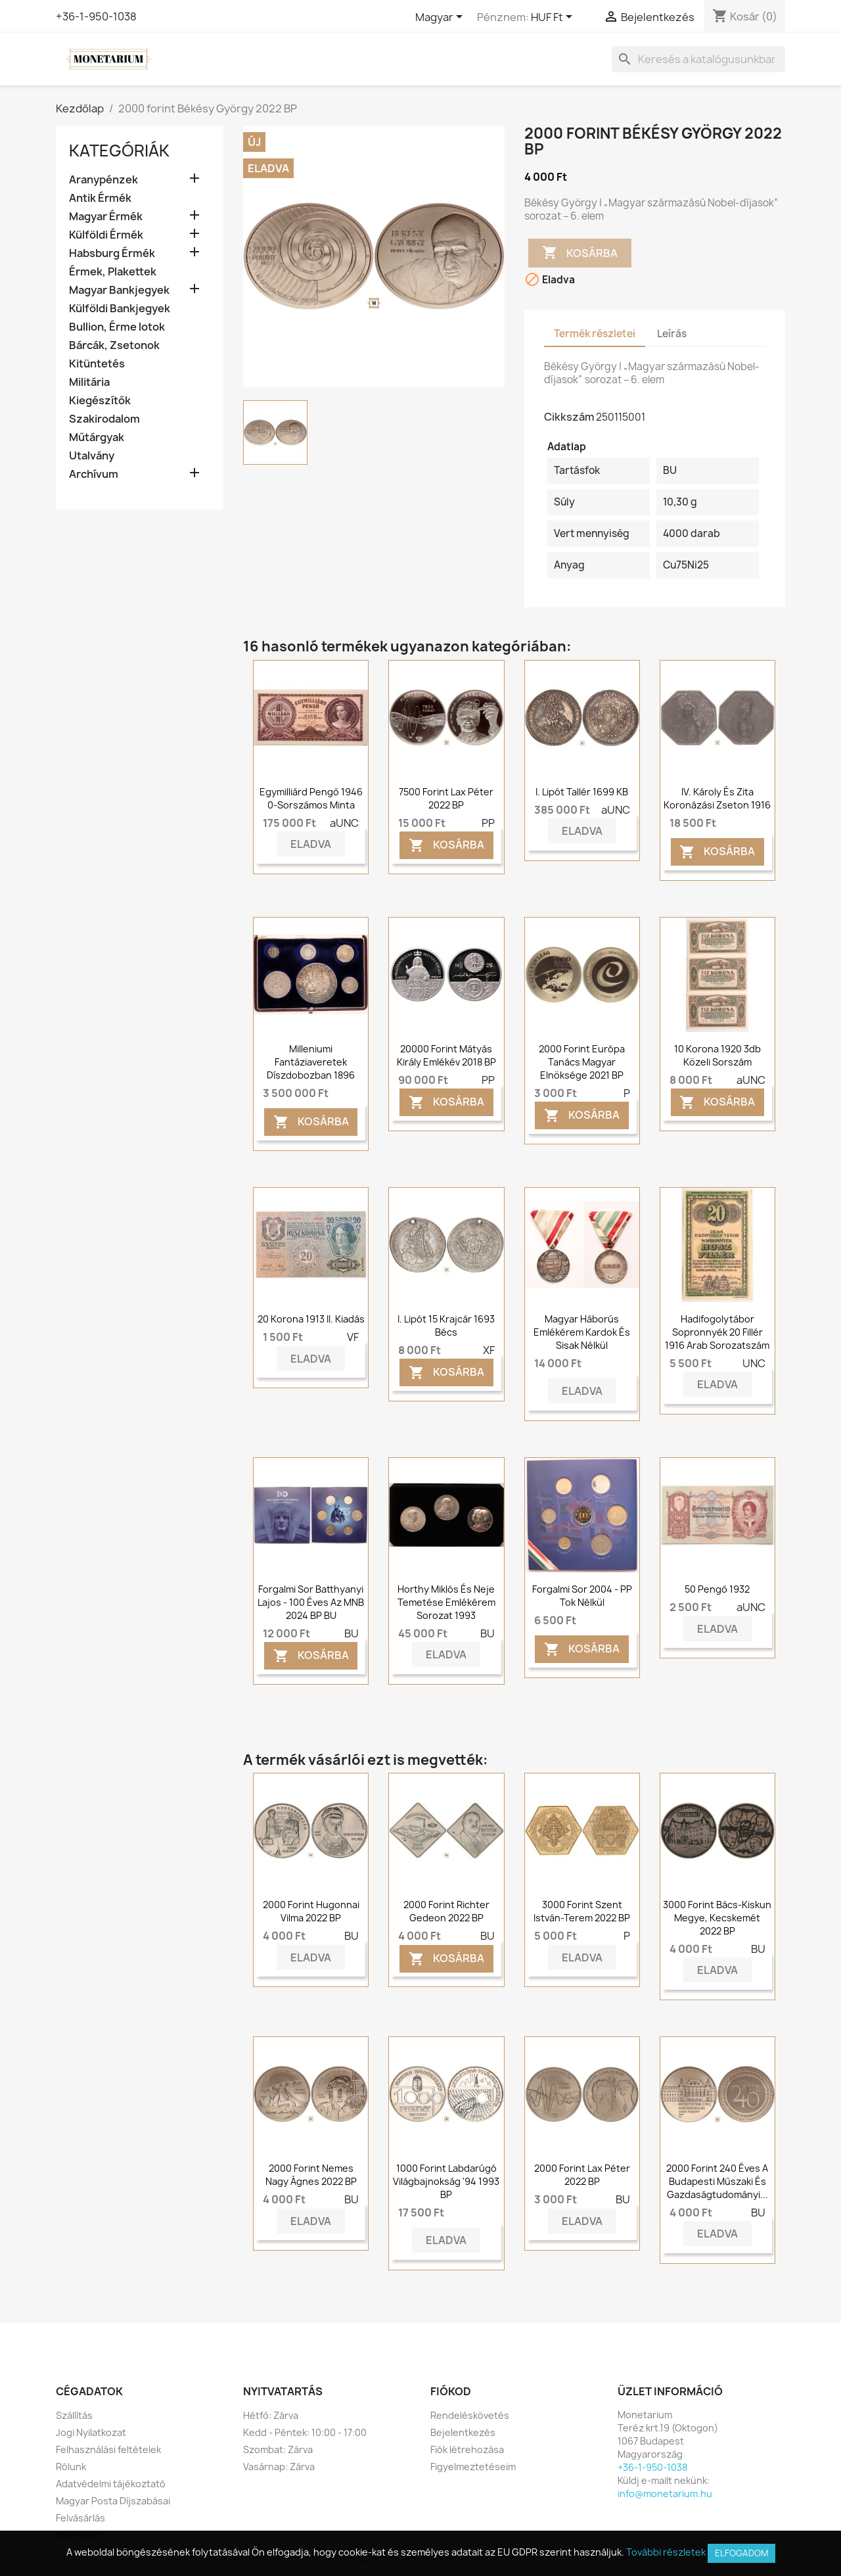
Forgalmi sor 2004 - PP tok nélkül (582, 1595)
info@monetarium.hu (665, 2493)
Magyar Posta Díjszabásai (113, 2500)
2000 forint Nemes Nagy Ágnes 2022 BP (311, 2175)
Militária (89, 382)
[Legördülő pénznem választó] (554, 18)
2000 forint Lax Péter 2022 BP (582, 2175)
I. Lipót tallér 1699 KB (581, 791)
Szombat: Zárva (278, 2449)
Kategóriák (119, 150)
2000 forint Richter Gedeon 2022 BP (446, 1911)
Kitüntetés (97, 364)
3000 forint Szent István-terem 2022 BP (582, 1911)
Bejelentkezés (462, 2432)
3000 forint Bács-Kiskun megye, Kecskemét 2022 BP (717, 1917)
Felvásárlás (80, 2518)
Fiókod (450, 2391)
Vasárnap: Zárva (279, 2466)
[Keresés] (698, 59)
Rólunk (71, 2466)
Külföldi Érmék (106, 235)
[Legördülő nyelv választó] (441, 18)
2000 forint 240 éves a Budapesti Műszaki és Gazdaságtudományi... (717, 2181)
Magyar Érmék (106, 216)
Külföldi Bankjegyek (119, 309)
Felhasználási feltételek (108, 2449)
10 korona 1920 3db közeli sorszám (717, 1055)
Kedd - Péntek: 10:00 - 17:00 (305, 2432)
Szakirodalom (104, 419)
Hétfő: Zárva (270, 2415)
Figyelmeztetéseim (473, 2466)
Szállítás (74, 2415)
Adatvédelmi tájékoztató (111, 2483)
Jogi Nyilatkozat (91, 2432)
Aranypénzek (103, 180)
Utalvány (91, 456)
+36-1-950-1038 (96, 16)
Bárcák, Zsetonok (114, 345)
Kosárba (580, 253)
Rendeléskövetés (469, 2415)
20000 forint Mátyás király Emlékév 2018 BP (446, 1055)
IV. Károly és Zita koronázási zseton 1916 (717, 798)
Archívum (93, 474)
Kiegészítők (100, 401)
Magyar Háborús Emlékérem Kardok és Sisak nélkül (582, 1332)
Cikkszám (569, 416)
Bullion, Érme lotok (117, 327)
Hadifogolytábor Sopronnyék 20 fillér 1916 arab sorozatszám (717, 1332)
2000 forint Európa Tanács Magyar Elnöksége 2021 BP (582, 1061)
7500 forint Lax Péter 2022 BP (446, 798)
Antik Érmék (100, 198)
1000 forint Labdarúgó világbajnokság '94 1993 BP (446, 2181)
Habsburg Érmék (112, 253)
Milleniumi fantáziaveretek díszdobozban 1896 (311, 1061)
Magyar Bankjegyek (119, 290)
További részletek (666, 2552)
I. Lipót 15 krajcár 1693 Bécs (446, 1325)
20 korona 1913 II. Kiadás (311, 1319)
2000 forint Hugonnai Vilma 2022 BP (311, 1911)
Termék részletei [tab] (594, 333)
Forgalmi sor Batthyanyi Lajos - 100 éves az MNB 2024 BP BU (311, 1602)
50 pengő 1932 (717, 1589)
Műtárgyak (96, 437)
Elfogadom (741, 2553)
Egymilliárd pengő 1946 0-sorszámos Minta (311, 798)
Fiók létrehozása (467, 2449)
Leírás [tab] (672, 333)
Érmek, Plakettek (112, 272)
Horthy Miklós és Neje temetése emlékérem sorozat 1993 (446, 1602)
